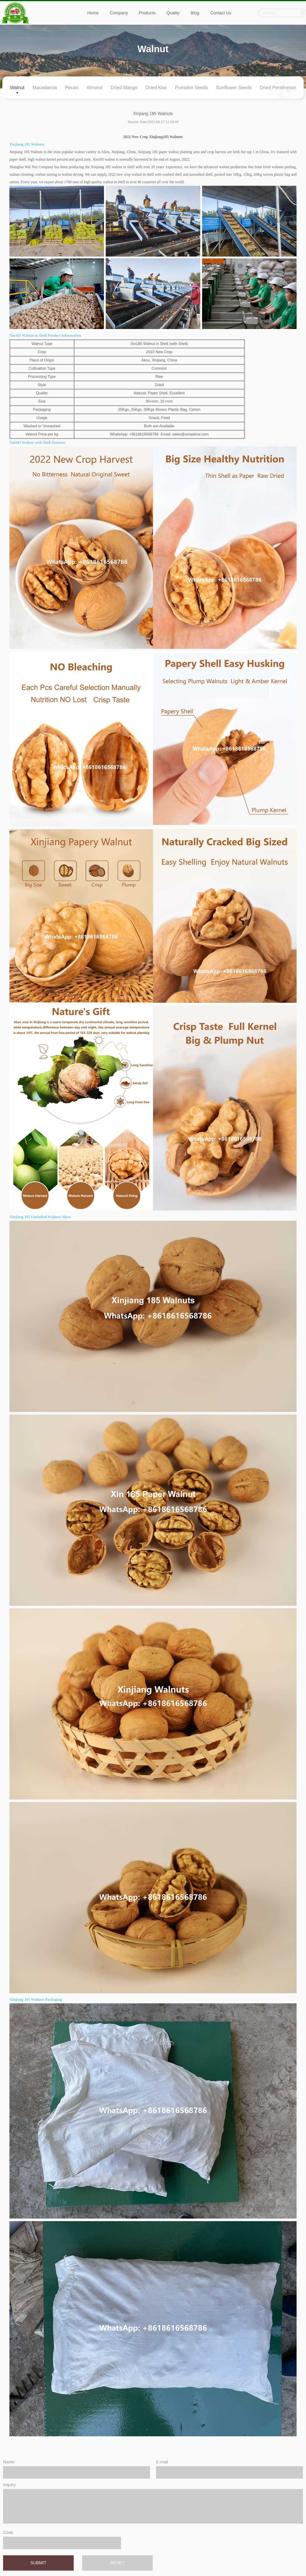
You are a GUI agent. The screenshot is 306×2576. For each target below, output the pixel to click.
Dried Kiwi (156, 87)
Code (8, 2532)
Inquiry (9, 2484)
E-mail (162, 2462)
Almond (94, 87)
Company (119, 13)
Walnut (17, 87)
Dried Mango (124, 87)
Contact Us (220, 13)
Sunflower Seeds (234, 87)
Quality (173, 13)
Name (8, 2462)
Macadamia (44, 87)
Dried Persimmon (278, 87)
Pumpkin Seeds (191, 87)
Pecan (71, 87)
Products (147, 13)
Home (93, 13)
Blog (195, 13)
